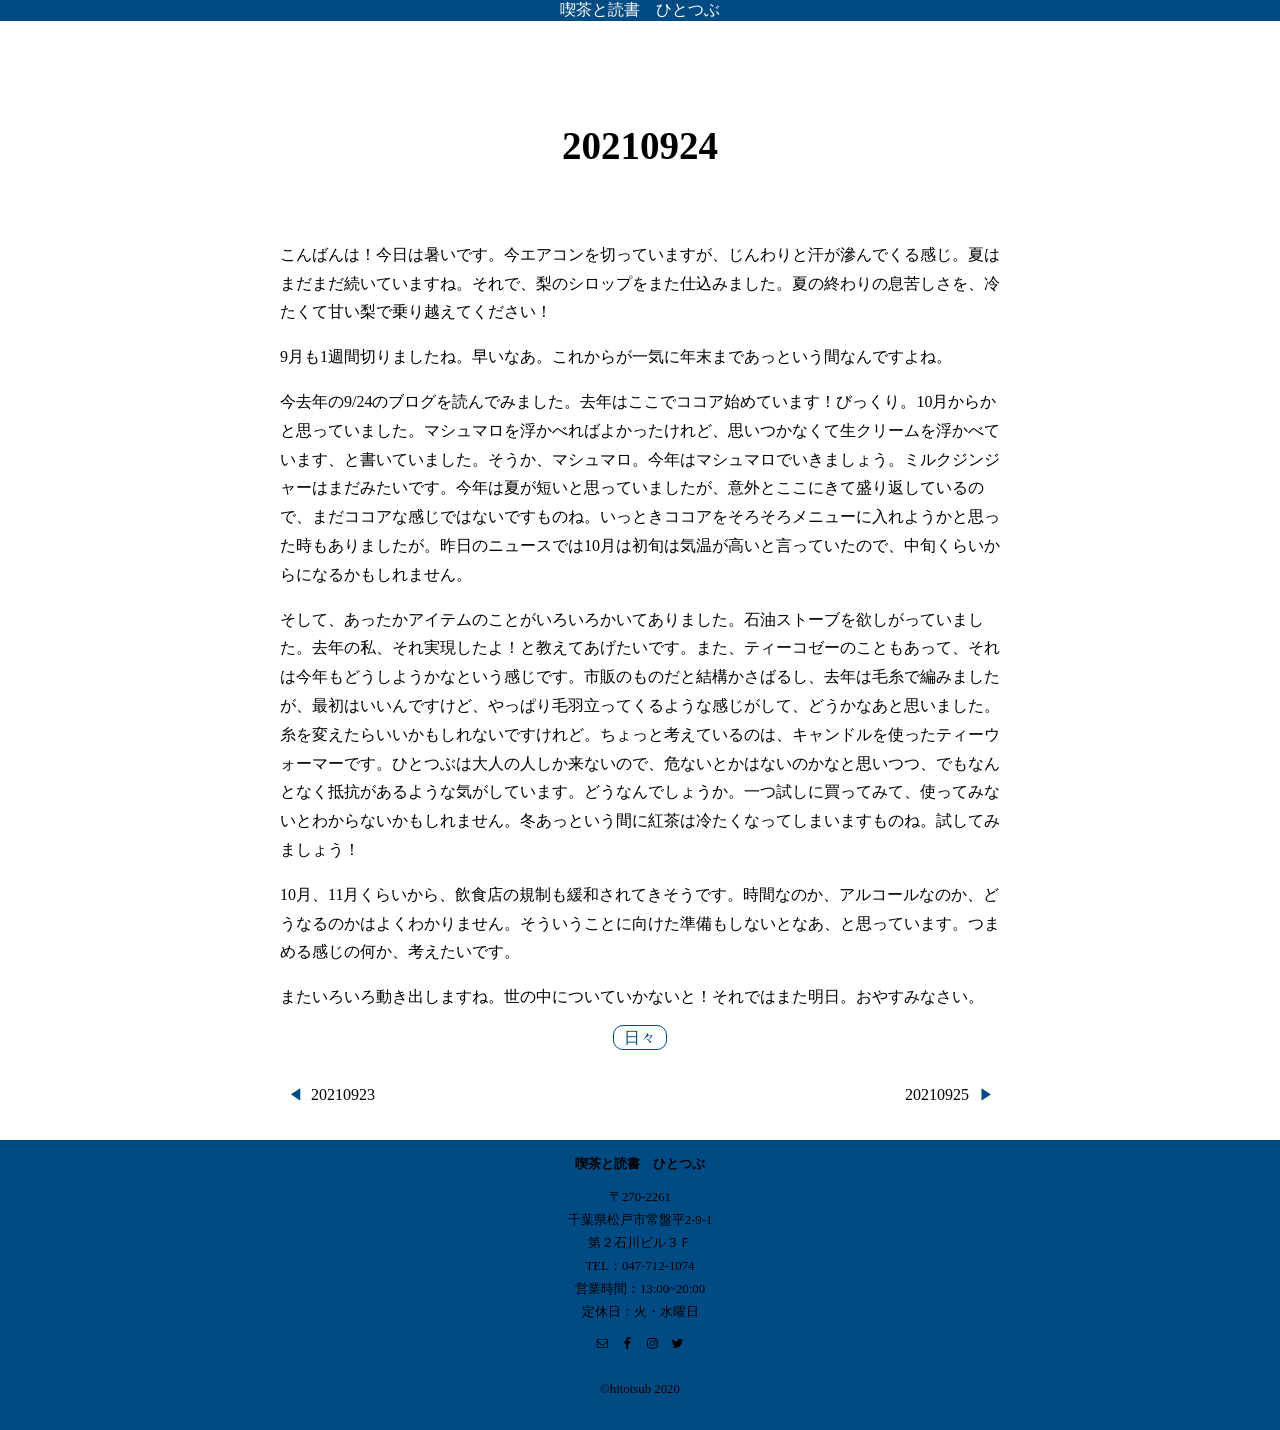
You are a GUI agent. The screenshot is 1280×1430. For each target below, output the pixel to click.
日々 (640, 1037)
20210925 (937, 1094)
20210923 (343, 1094)
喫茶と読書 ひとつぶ (640, 9)
